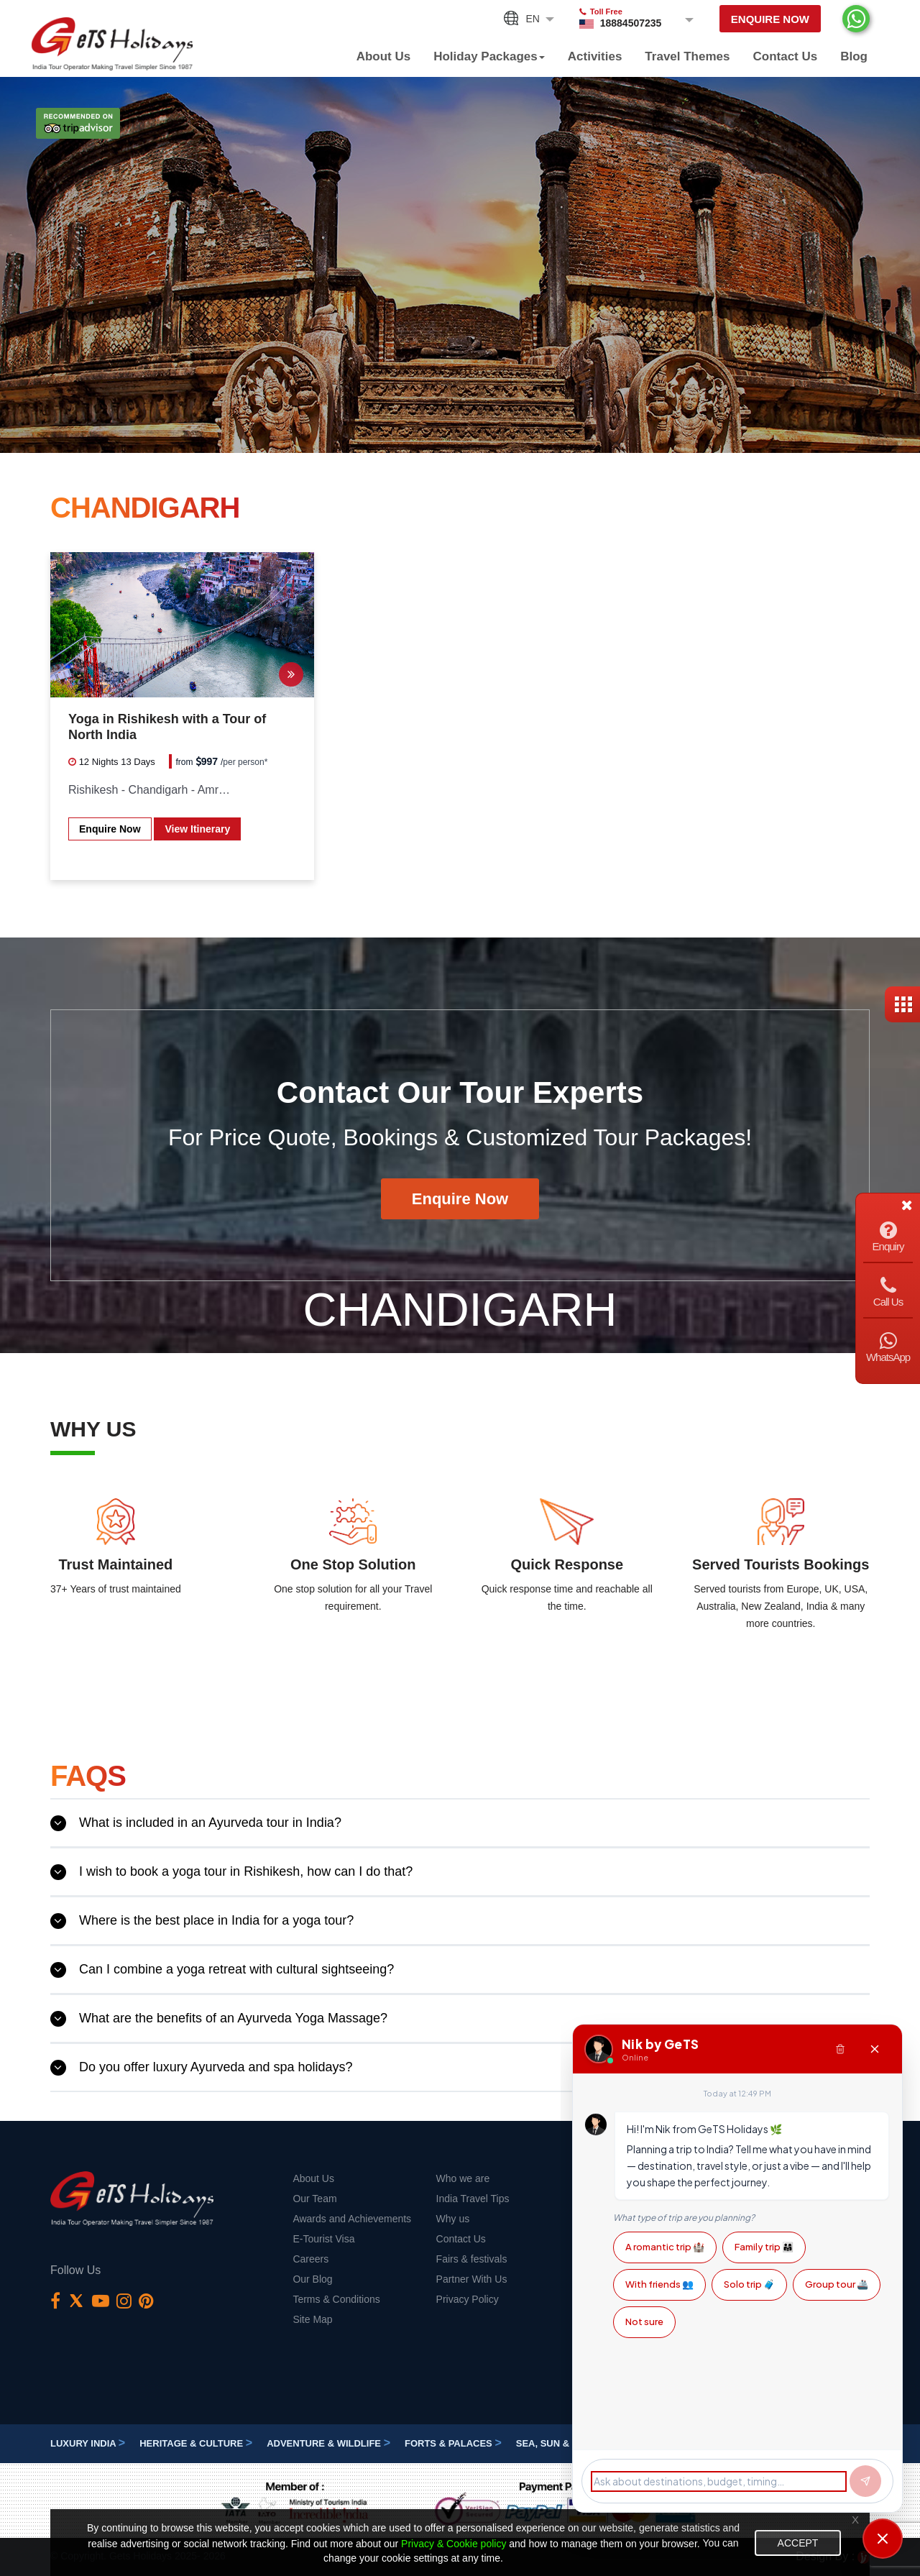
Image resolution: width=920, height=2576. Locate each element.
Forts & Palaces (453, 2443)
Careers (310, 2259)
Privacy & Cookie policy (453, 2543)
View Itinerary (197, 829)
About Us (383, 56)
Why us (453, 2218)
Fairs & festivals (471, 2259)
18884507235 (631, 23)
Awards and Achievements (352, 2218)
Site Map (312, 2319)
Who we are (463, 2178)
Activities (595, 56)
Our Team (314, 2198)
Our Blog (312, 2279)
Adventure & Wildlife (328, 2443)
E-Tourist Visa (323, 2239)
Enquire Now (770, 19)
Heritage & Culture (195, 2443)
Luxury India (87, 2443)
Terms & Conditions (336, 2299)
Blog (854, 56)
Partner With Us (471, 2279)
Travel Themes (687, 56)
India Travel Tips (473, 2198)
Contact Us (785, 56)
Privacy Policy (467, 2299)
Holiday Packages (489, 56)
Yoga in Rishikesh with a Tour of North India (167, 727)
